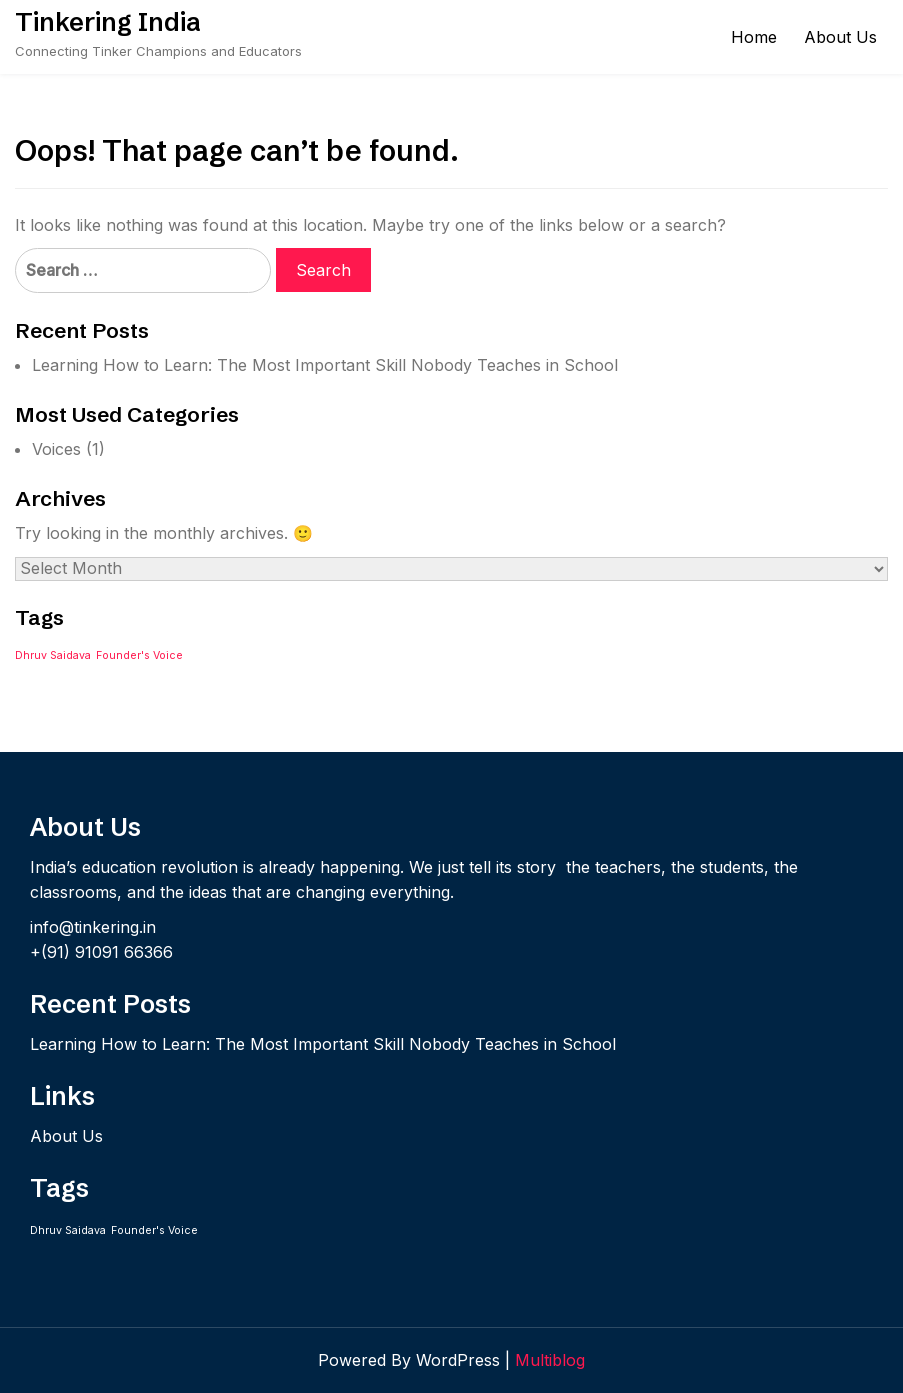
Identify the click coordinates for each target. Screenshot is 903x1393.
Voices (56, 449)
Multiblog (550, 1360)
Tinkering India (108, 22)
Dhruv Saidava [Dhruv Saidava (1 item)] (53, 655)
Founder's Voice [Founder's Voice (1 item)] (139, 655)
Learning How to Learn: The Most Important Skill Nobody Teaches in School (325, 365)
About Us (840, 37)
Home (754, 37)
